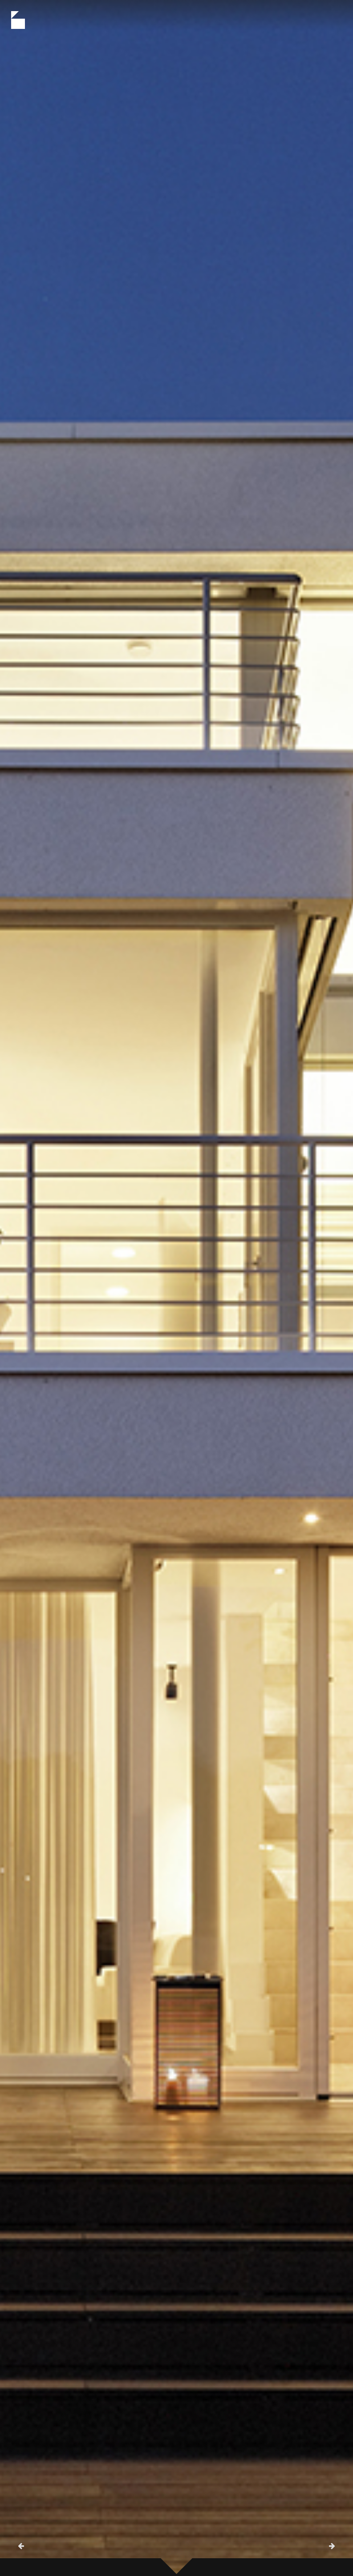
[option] (176, 1288)
